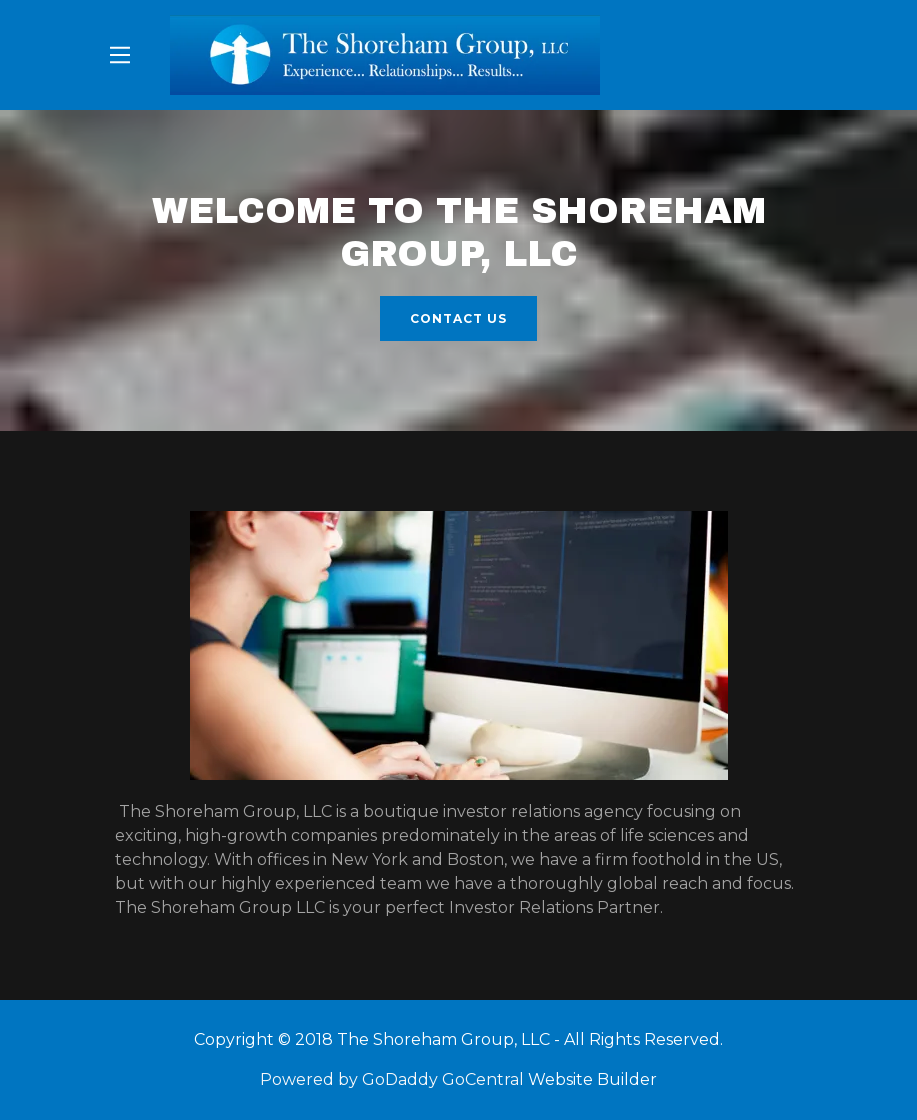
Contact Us (458, 318)
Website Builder (592, 1079)
